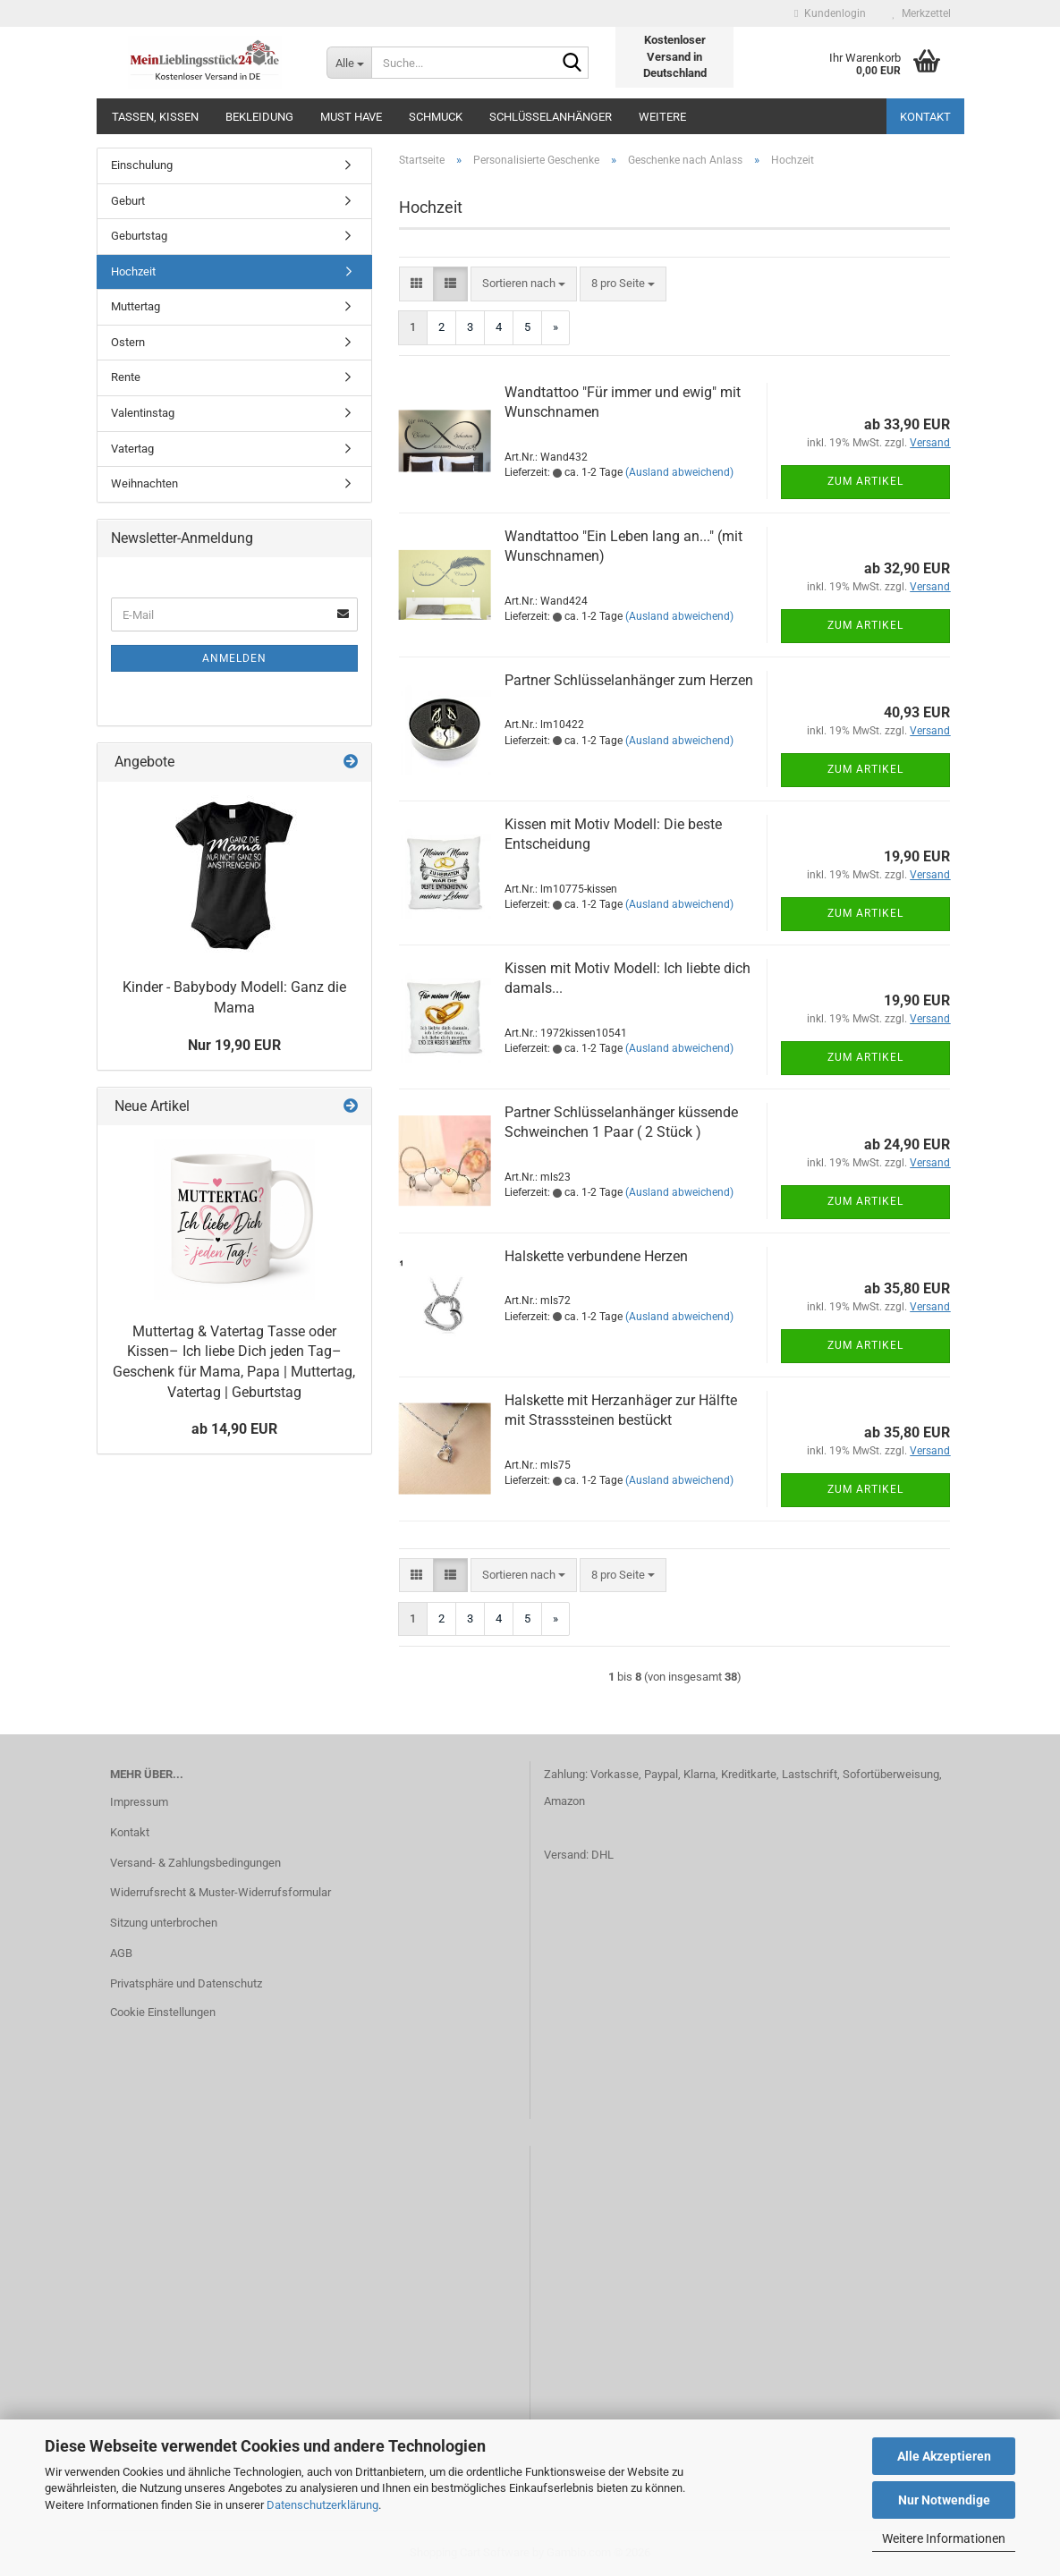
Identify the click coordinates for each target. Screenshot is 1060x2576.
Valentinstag (142, 412)
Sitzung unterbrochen (163, 1922)
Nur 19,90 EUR (234, 1045)
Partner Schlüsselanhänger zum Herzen (629, 680)
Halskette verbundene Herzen (596, 1256)
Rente (125, 377)
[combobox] (524, 284)
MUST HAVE (351, 116)
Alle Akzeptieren (944, 2456)
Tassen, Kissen (155, 116)
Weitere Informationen (943, 2538)
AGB (121, 1953)
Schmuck (435, 116)
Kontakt (925, 116)
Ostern (128, 342)
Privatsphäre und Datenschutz (186, 1983)
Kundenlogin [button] (829, 13)
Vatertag (132, 448)
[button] (416, 284)
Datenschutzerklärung (322, 2505)
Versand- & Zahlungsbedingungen (195, 1862)
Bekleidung (259, 116)
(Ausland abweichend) (679, 472)
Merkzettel (922, 13)
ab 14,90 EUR (234, 1428)
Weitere (662, 116)
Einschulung (142, 165)
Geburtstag (139, 235)
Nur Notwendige (944, 2500)
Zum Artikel (865, 481)
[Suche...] (348, 63)
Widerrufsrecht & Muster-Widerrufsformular (220, 1892)
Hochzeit (133, 271)
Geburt (128, 201)
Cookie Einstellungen (163, 2012)
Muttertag (135, 306)
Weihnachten (144, 483)
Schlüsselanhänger (550, 116)
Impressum (139, 1802)
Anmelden (234, 658)
